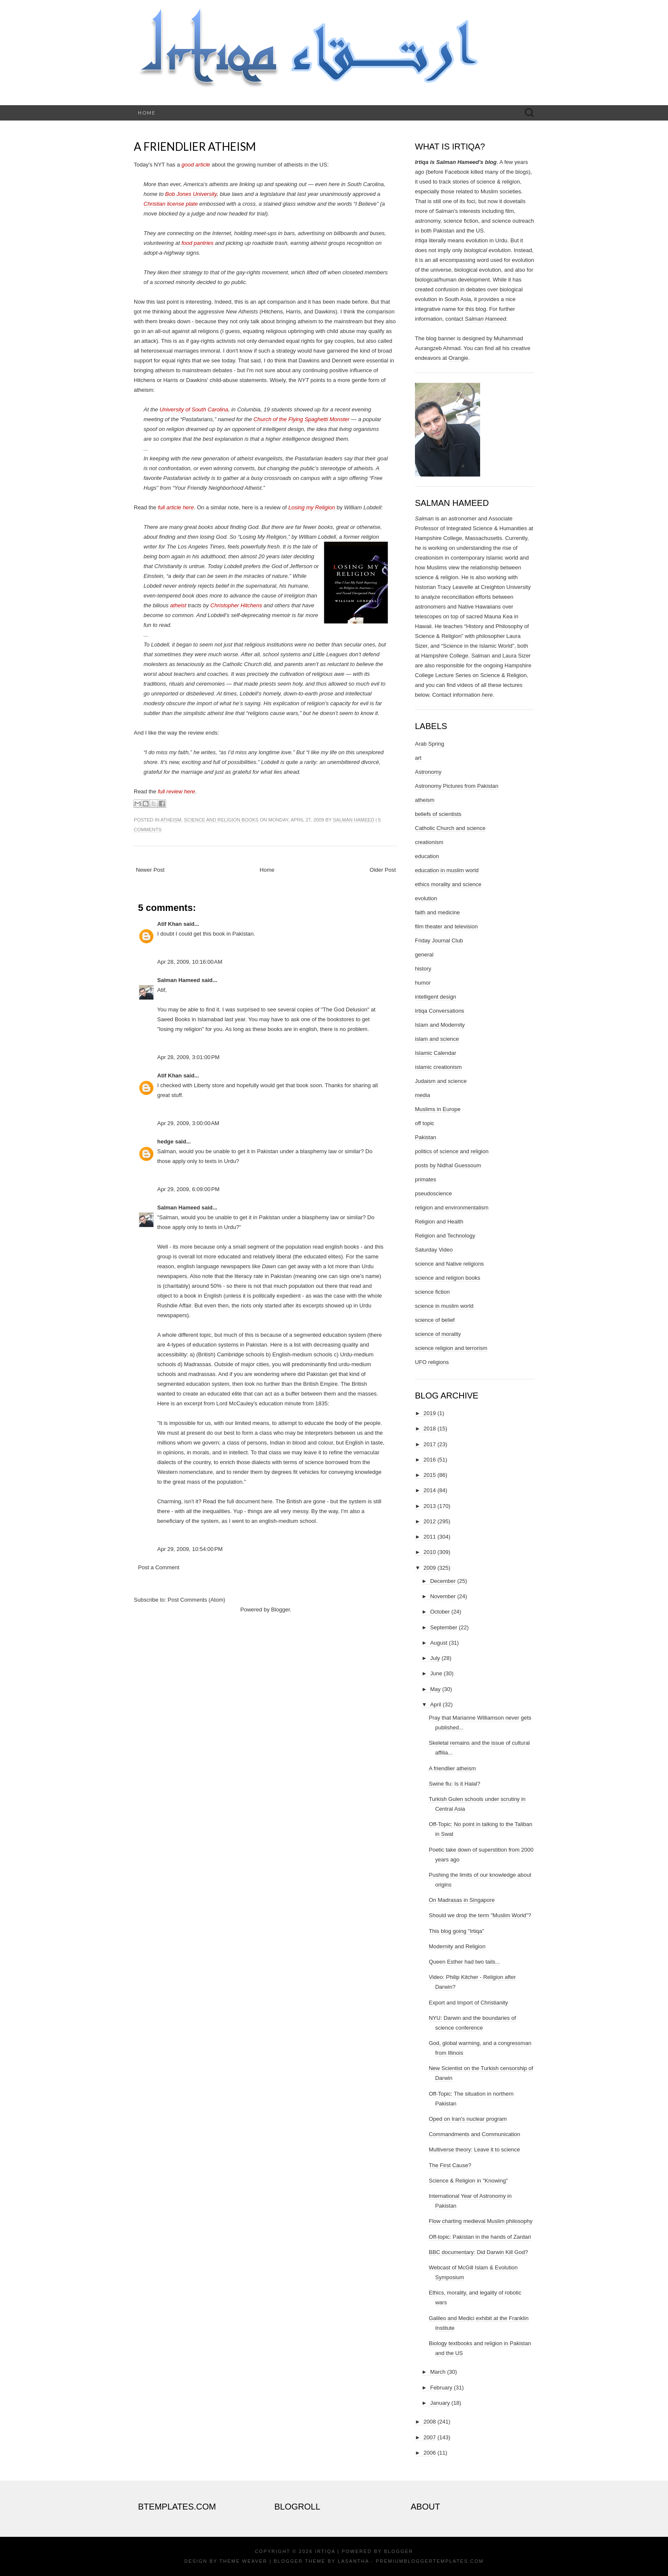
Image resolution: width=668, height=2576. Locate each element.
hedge (165, 1141)
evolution (426, 898)
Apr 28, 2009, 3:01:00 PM (188, 1057)
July (435, 1658)
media (422, 1095)
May (435, 1689)
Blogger (280, 1609)
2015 (429, 1475)
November (443, 1596)
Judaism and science (440, 1081)
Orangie (458, 358)
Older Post (383, 870)
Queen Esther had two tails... (464, 1962)
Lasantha (353, 2561)
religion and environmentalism (452, 1207)
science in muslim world (444, 1306)
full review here (176, 791)
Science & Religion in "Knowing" (468, 2180)
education (427, 856)
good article (195, 164)
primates (425, 1179)
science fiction (432, 1292)
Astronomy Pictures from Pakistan (456, 786)
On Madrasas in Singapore (462, 1900)
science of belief (435, 1320)
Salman (424, 518)
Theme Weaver (243, 2561)
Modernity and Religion (457, 1946)
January (440, 2403)
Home (146, 112)
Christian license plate (171, 204)
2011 (429, 1537)
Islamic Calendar (435, 1053)
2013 (429, 1506)
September (444, 1627)
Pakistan (425, 1137)
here (267, 1501)
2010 (429, 1552)
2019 (429, 1413)
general (424, 954)
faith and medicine (437, 912)
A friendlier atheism (195, 146)
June (436, 1673)
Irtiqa (325, 2551)
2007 (429, 2437)
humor (423, 982)
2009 (429, 1568)
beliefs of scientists (438, 814)
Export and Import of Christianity (468, 2002)
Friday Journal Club (439, 940)
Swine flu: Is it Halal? (454, 1784)
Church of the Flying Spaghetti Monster (301, 419)
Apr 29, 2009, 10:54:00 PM (190, 1549)
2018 (429, 1428)
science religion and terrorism (451, 1348)
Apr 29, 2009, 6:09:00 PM (188, 1189)
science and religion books (221, 819)
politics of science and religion (452, 1151)
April (435, 1704)
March (438, 2372)
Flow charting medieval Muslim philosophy (481, 2221)
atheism (171, 819)
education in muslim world (447, 870)
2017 (429, 1444)
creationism (429, 842)
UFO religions (432, 1362)
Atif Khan (169, 924)
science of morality (438, 1334)
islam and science (437, 1039)
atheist (178, 605)
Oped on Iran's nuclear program (468, 2119)
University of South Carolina (194, 409)
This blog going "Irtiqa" (456, 1931)
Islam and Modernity (440, 1025)
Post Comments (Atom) (196, 1600)
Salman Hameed (353, 819)
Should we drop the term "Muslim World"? (480, 1915)
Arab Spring (429, 744)
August (438, 1643)
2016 (429, 1459)
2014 (429, 1490)
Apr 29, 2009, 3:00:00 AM (188, 1123)
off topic (424, 1123)
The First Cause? (450, 2165)
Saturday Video (434, 1249)
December (443, 1581)
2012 (429, 1521)
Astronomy (428, 772)
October (440, 1611)
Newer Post (150, 870)
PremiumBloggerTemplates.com (430, 2561)
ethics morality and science (448, 884)
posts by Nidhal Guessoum (448, 1165)
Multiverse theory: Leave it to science (474, 2149)
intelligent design (435, 997)
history (423, 968)
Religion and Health (439, 1221)
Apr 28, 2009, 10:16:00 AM (189, 962)
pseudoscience (433, 1193)
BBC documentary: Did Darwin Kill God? (478, 2252)
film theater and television (446, 926)
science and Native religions (449, 1264)
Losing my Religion (311, 507)
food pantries (197, 243)
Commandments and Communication (474, 2134)
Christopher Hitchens (236, 605)
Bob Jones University (191, 194)
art (418, 758)
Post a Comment (158, 1567)
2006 (429, 2453)
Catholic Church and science (450, 828)
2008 (429, 2421)
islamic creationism (438, 1067)
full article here (176, 507)
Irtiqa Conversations (439, 1011)
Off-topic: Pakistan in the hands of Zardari (480, 2237)
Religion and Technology (445, 1235)
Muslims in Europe (438, 1109)
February (441, 2387)
